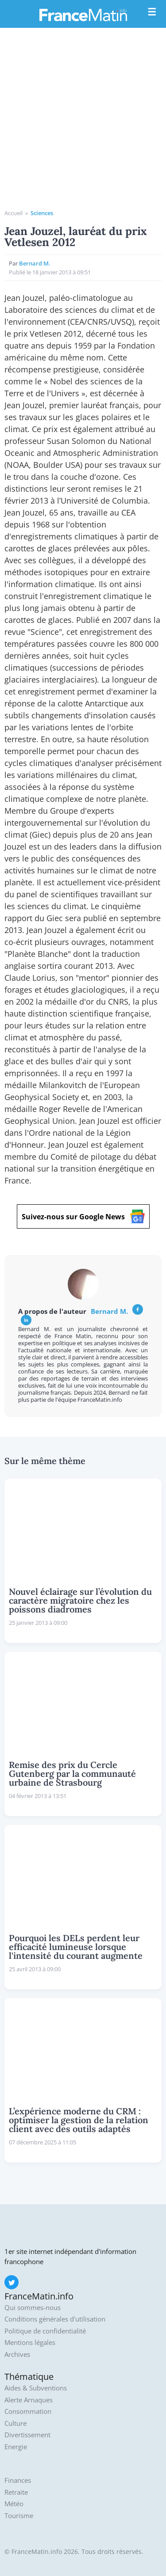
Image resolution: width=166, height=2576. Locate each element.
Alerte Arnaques (28, 2400)
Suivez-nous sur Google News (83, 1216)
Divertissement (27, 2435)
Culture (15, 2423)
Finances (17, 2480)
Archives (17, 2354)
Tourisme (18, 2516)
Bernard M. (34, 263)
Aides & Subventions (35, 2388)
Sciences (42, 213)
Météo (13, 2504)
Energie (15, 2447)
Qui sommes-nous (32, 2307)
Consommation (27, 2411)
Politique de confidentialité (45, 2331)
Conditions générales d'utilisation (54, 2319)
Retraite (16, 2492)
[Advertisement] (83, 122)
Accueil (13, 213)
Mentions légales (29, 2342)
